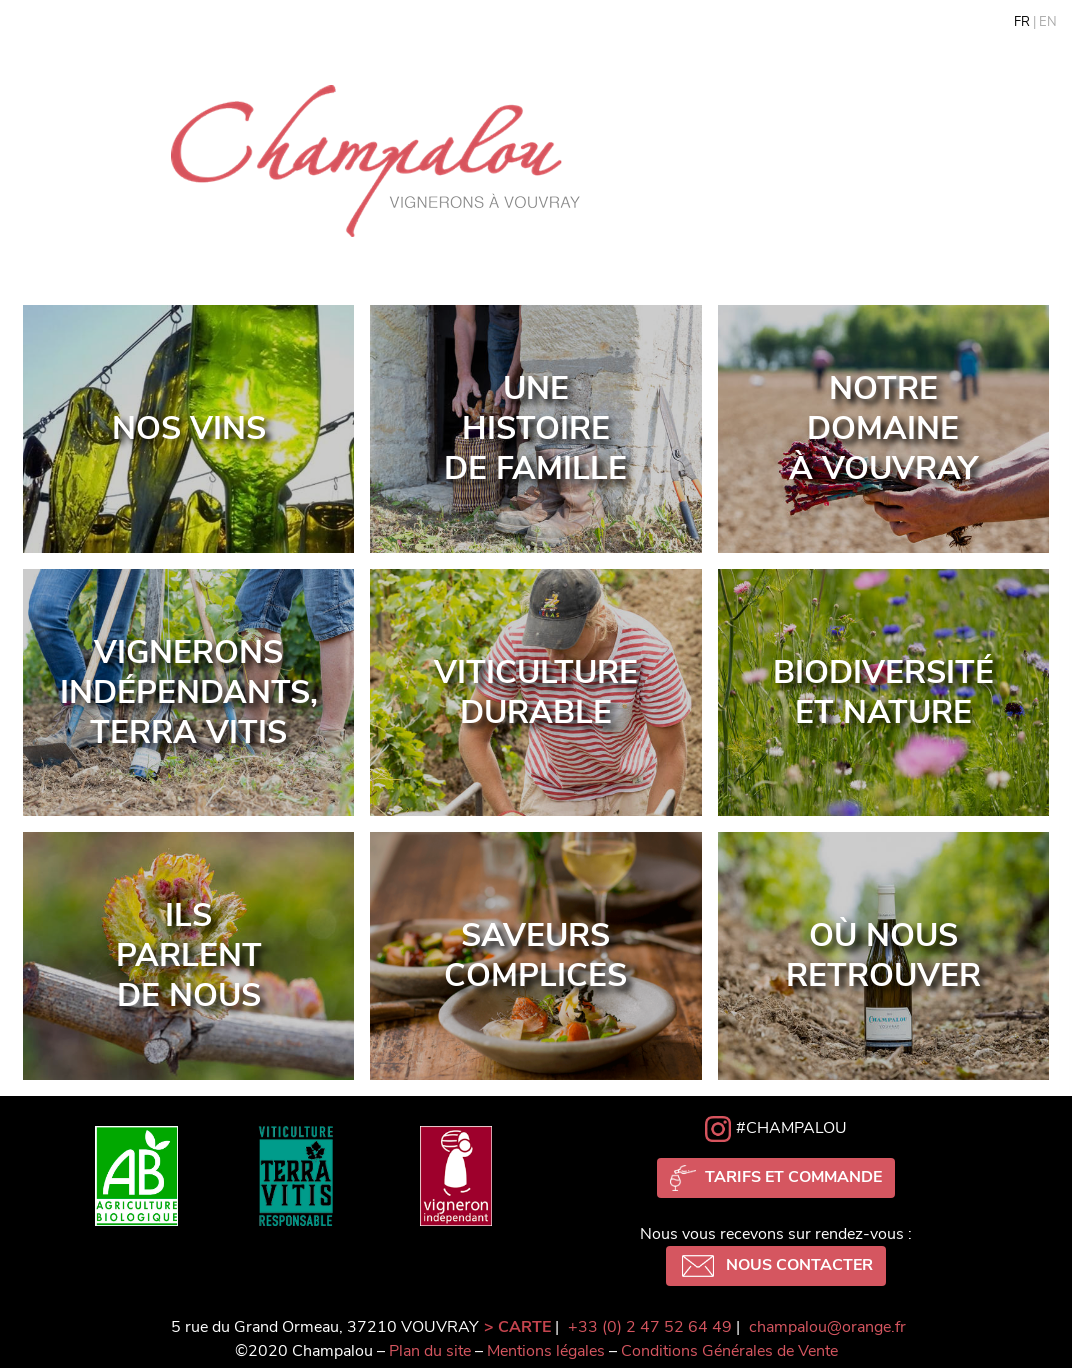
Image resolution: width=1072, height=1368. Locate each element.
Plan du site (430, 1351)
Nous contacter (776, 1266)
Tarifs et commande (776, 1178)
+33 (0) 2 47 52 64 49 (650, 1327)
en (1048, 22)
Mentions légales (546, 1351)
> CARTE (517, 1327)
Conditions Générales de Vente (729, 1351)
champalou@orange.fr (827, 1327)
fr (1022, 22)
